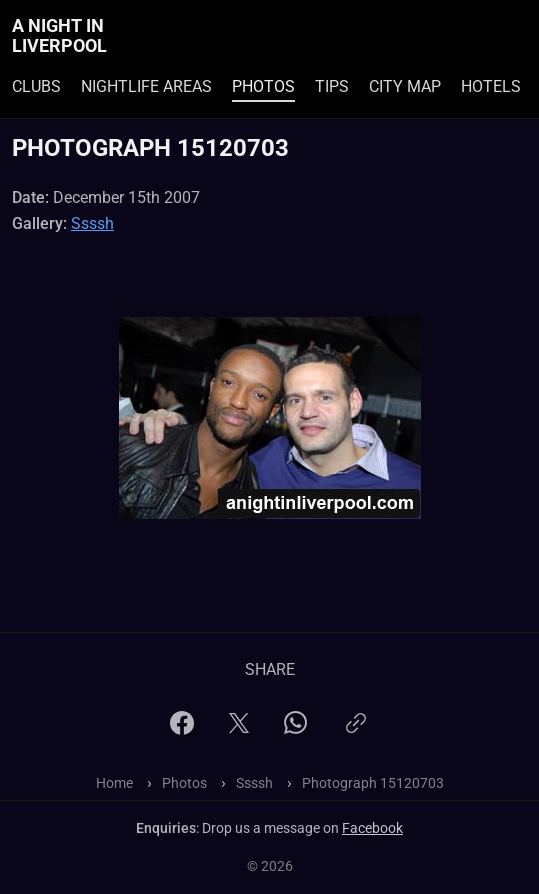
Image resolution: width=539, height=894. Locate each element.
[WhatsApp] (295, 728)
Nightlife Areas (146, 86)
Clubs (36, 86)
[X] (239, 729)
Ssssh (92, 223)
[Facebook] (182, 729)
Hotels (491, 86)
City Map (405, 86)
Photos (263, 86)
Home (114, 783)
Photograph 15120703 (373, 783)
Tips (332, 86)
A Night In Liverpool (59, 36)
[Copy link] (356, 731)
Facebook (372, 828)
